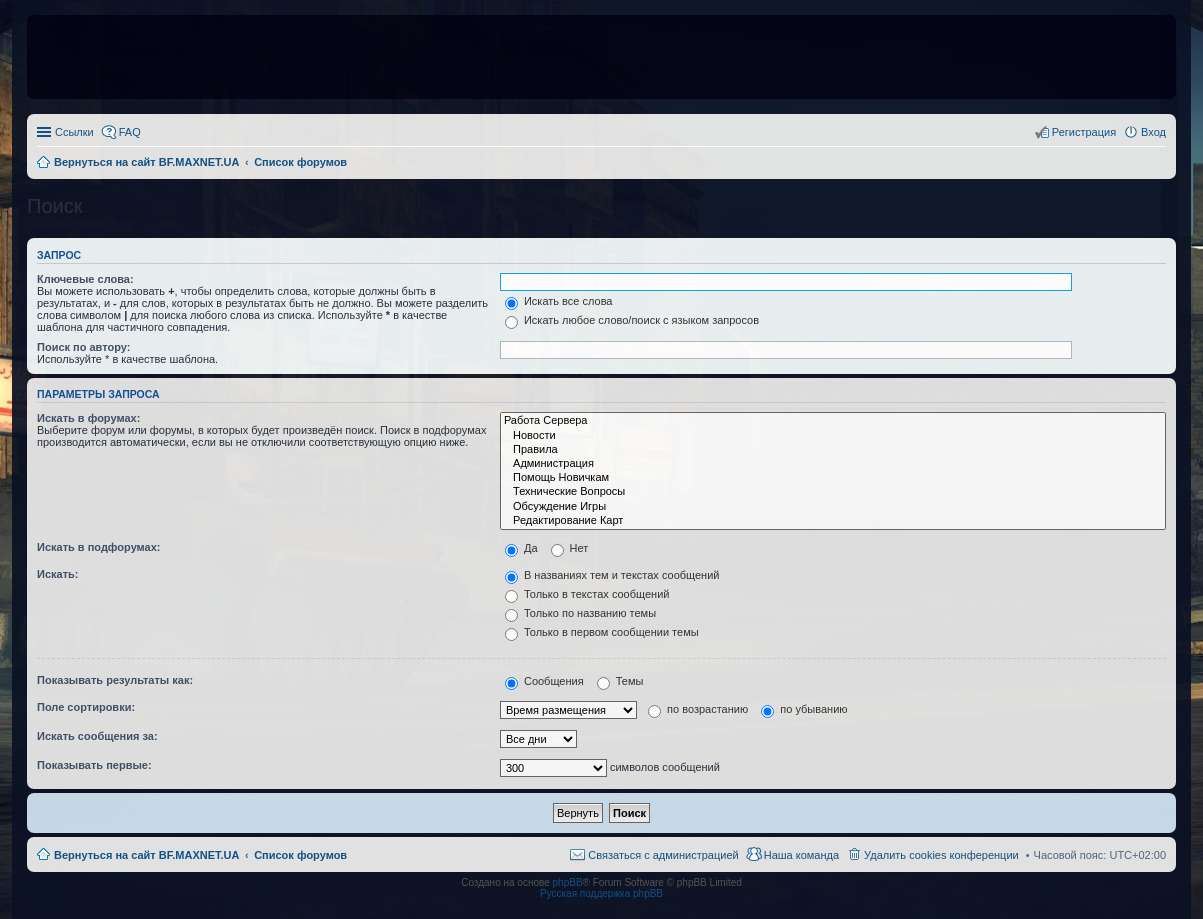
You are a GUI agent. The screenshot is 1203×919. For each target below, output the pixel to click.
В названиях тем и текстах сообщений (612, 575)
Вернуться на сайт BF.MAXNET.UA (146, 855)
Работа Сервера (833, 421)
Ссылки (74, 132)
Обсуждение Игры (833, 507)
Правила (833, 450)
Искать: (57, 574)
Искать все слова (559, 301)
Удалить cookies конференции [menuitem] (941, 855)
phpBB (568, 882)
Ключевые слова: (85, 279)
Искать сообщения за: (97, 736)
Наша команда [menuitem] (801, 855)
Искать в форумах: (88, 418)
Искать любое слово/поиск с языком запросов (632, 320)
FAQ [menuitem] (130, 132)
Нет (570, 548)
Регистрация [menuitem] (1084, 132)
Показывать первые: (94, 765)
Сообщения (544, 681)
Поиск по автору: (83, 347)
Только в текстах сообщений (587, 594)
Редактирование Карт (833, 521)
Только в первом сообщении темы (602, 632)
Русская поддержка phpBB (601, 893)
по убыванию (804, 709)
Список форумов (300, 855)
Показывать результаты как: (115, 680)
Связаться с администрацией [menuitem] (663, 855)
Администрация (833, 464)
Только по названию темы (580, 613)
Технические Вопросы (833, 492)
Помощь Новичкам (833, 478)
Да (521, 548)
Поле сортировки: (86, 707)
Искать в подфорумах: (99, 547)
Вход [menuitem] (1153, 132)
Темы (620, 681)
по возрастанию (698, 709)
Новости (833, 436)
